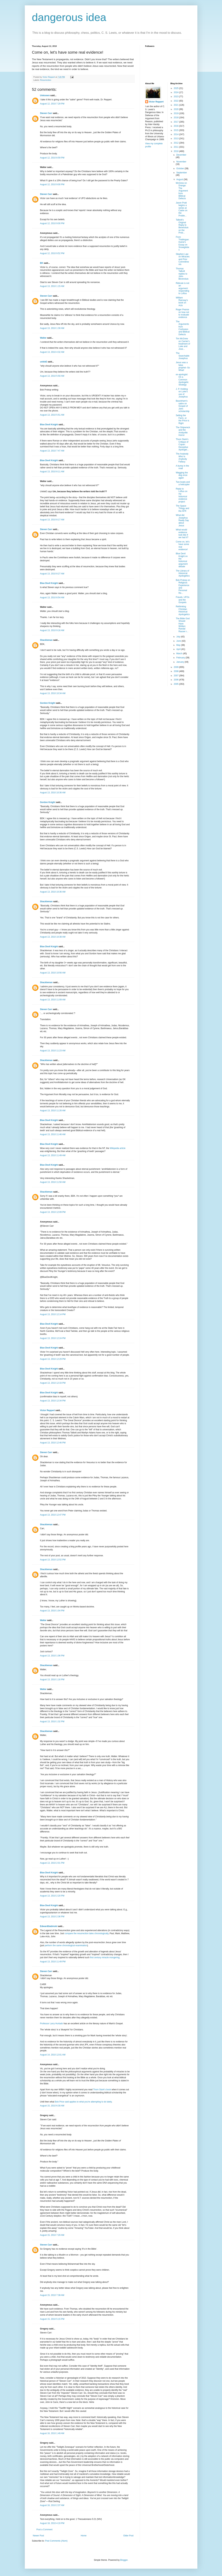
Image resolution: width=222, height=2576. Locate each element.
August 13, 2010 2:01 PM (52, 1863)
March (179, 653)
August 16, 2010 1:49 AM (52, 2433)
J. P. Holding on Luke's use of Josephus (182, 393)
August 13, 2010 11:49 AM (52, 1155)
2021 (176, 105)
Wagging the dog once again (182, 475)
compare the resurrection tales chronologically (86, 1933)
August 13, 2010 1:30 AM (52, 328)
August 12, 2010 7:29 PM (52, 103)
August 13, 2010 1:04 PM (52, 1610)
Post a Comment (44, 2529)
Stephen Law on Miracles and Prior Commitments (182, 259)
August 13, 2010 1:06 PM (52, 1655)
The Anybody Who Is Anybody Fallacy (182, 458)
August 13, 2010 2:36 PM (52, 1916)
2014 (176, 134)
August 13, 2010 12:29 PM (53, 1359)
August (180, 179)
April (178, 649)
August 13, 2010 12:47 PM (53, 1515)
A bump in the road (182, 467)
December (181, 155)
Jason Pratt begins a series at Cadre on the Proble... (181, 209)
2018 (176, 117)
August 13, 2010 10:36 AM (52, 792)
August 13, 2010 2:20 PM (52, 1895)
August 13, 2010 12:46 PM (53, 1442)
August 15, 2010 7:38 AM (52, 2295)
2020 (176, 109)
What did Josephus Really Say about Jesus (182, 520)
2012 (176, 143)
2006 (176, 679)
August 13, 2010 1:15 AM (52, 286)
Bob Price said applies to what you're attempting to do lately (83, 2101)
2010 (176, 151)
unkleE (43, 361)
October (180, 168)
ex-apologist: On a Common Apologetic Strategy (182, 379)
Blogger (124, 2560)
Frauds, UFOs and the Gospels (182, 600)
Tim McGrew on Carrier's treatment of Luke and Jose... (183, 343)
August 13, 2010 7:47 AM (52, 450)
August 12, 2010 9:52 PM (52, 253)
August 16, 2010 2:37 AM (52, 2505)
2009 (176, 667)
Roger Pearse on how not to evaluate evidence (182, 313)
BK (41, 263)
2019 (176, 113)
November (181, 161)
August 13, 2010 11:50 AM (52, 1182)
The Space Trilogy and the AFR (182, 508)
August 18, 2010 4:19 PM (52, 2523)
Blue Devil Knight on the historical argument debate (182, 560)
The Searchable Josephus (182, 356)
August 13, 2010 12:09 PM (53, 1212)
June (179, 641)
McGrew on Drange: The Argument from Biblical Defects (182, 191)
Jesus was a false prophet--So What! (183, 366)
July (178, 636)
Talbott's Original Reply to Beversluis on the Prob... (182, 226)
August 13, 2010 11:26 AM (52, 1110)
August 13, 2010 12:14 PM (53, 1314)
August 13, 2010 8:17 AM (52, 519)
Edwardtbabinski (48, 1926)
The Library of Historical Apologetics (183, 573)
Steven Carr (46, 113)
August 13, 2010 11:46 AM (52, 1134)
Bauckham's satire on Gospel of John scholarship (182, 406)
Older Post (128, 2535)
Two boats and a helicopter (183, 483)
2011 (176, 147)
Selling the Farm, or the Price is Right (182, 419)
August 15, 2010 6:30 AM (52, 2105)
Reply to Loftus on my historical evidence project (181, 495)
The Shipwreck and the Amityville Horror (183, 431)
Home (83, 2535)
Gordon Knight (47, 703)
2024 (176, 92)
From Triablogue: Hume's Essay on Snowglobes (182, 243)
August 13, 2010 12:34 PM (53, 1400)
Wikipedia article (117, 1148)
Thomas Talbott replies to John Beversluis (182, 273)
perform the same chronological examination (66, 1945)
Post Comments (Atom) (56, 2541)
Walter (43, 338)
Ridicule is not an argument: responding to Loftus (182, 288)
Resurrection (45, 80)
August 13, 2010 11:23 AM (52, 1050)
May (178, 645)
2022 (176, 101)
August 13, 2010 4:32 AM (52, 352)
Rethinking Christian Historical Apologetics (183, 610)
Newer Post (38, 2535)
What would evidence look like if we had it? (182, 533)
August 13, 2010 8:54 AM (52, 597)
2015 (176, 130)
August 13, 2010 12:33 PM (53, 1383)
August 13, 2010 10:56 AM (52, 972)
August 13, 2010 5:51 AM (52, 415)
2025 (176, 88)
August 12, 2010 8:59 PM (52, 157)
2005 (176, 684)
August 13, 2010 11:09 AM (52, 999)
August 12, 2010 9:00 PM (52, 184)
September (181, 172)
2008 (176, 671)
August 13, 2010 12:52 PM (53, 1559)
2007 (176, 675)
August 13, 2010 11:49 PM (53, 1961)
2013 (176, 138)
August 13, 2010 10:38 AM (52, 937)
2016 (176, 126)
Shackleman (46, 640)
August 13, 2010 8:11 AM (52, 471)
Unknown (45, 95)
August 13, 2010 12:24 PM (53, 1338)
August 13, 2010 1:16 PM (52, 1679)
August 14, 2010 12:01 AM (52, 2054)
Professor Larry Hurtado (52, 2023)
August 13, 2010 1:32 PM (52, 1721)
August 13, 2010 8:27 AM (52, 573)
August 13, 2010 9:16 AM (52, 630)
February (181, 657)
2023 (176, 96)
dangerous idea (69, 17)
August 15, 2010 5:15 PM (52, 2319)
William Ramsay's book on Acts (182, 301)
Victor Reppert (47, 1410)
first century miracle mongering (105, 1957)
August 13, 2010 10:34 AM (52, 693)
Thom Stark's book (102, 2089)
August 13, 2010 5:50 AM (52, 376)
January (180, 662)
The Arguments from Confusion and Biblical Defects (182, 328)
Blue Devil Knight (49, 424)
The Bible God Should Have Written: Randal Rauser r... (183, 625)
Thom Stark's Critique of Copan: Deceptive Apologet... (182, 444)
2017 (176, 122)
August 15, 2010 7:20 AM (52, 2235)
